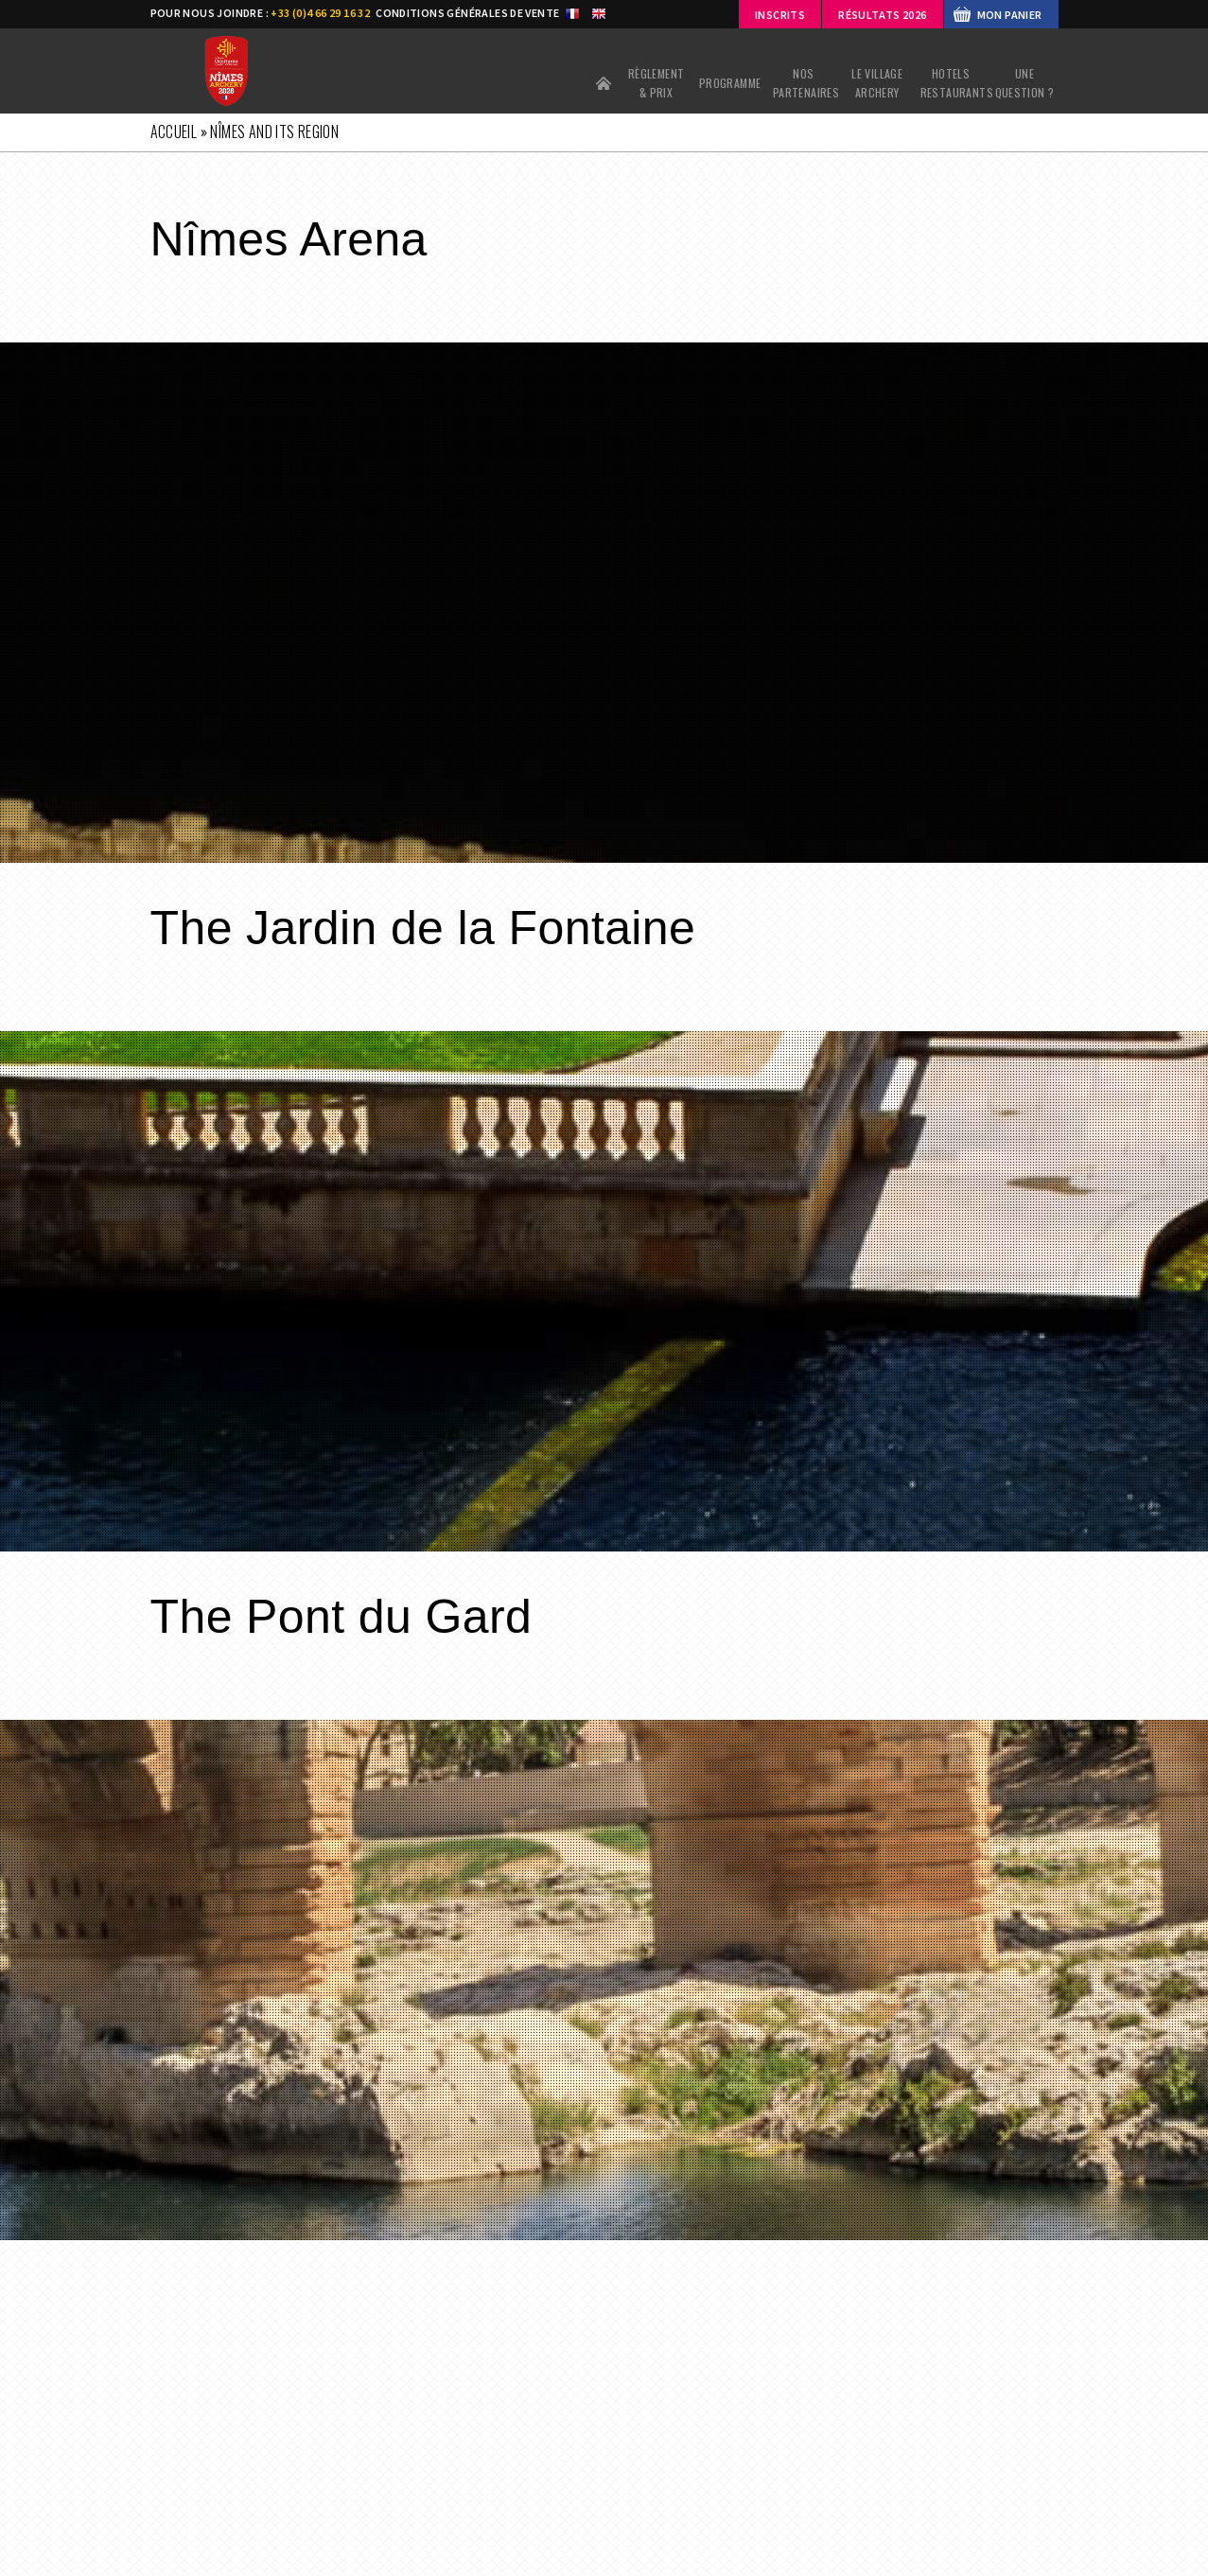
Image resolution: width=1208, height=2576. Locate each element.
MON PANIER (1009, 15)
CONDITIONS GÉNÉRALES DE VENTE (467, 13)
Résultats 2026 (882, 15)
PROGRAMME (730, 83)
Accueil (603, 83)
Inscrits (780, 15)
